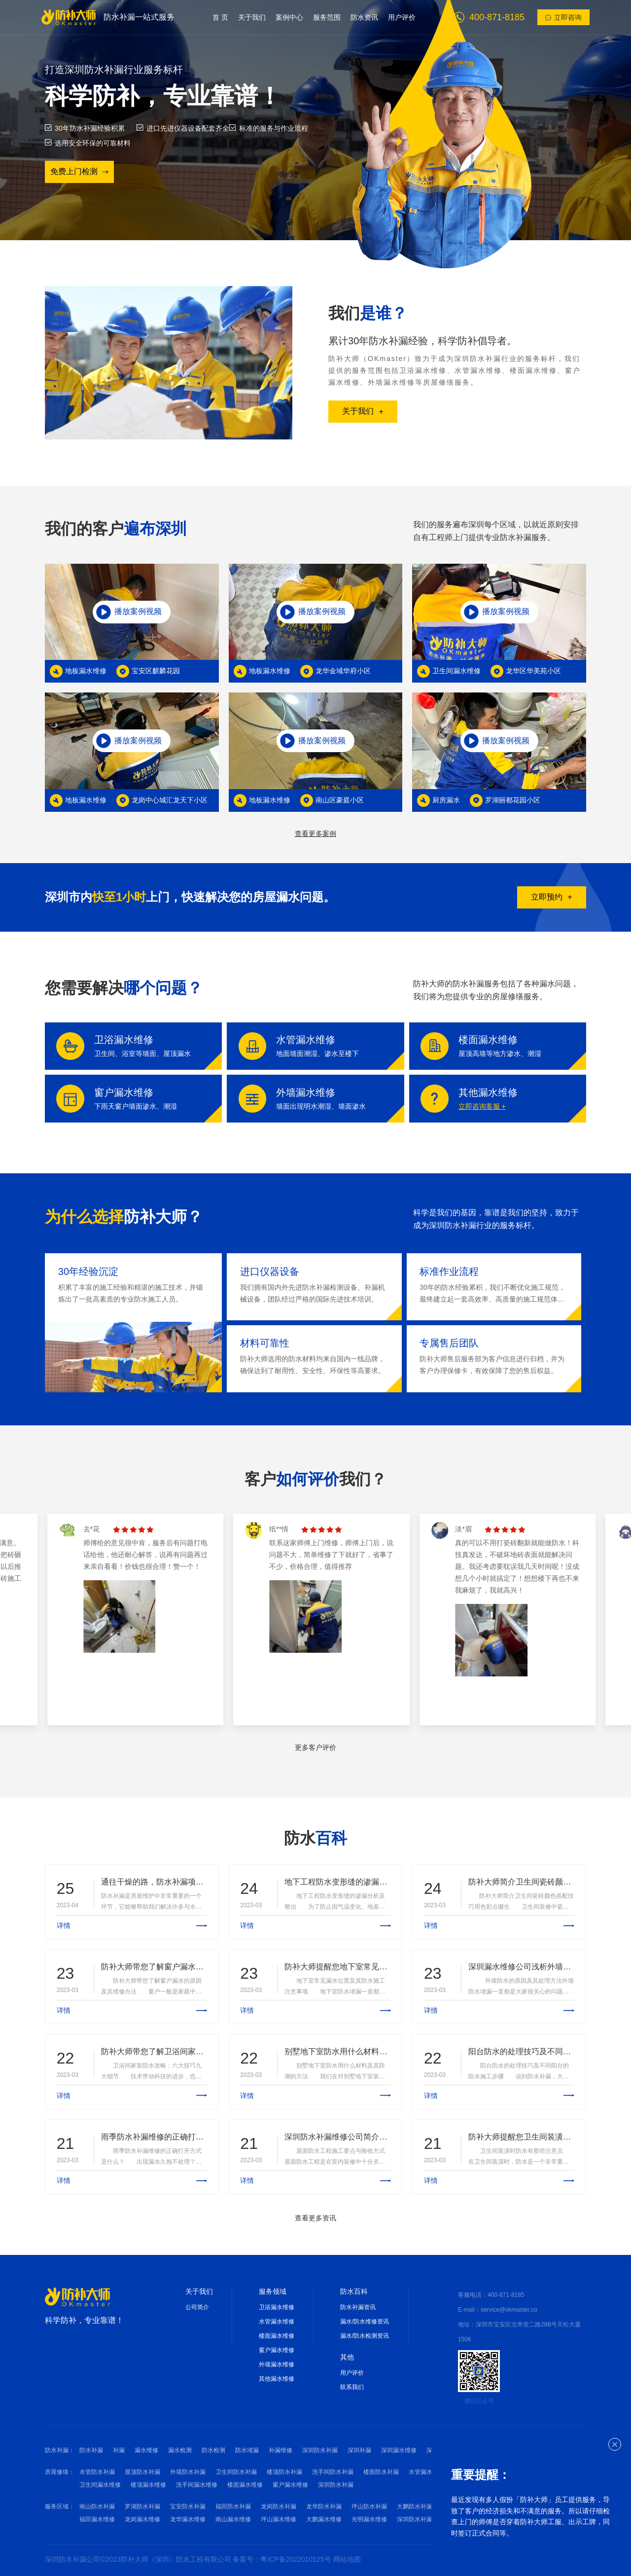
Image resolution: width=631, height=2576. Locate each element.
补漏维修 (280, 2450)
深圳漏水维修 (399, 2450)
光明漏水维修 (369, 2519)
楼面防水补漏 (381, 2471)
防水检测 (213, 2450)
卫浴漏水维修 (276, 2307)
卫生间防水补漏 (236, 2471)
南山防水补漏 (97, 2506)
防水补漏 (91, 2450)
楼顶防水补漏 (284, 2471)
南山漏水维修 (233, 2519)
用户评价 (352, 2372)
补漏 (119, 2450)
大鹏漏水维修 (324, 2519)
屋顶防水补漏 (142, 2471)
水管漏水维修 (276, 2321)
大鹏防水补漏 (414, 2506)
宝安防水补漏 (188, 2506)
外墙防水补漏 (188, 2471)
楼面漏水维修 (276, 2335)
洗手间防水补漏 (332, 2471)
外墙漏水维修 (276, 2364)
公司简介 (197, 2307)
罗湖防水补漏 (142, 2506)
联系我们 (352, 2387)
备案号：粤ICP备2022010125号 (283, 2559)
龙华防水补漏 (324, 2506)
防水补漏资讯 (358, 2307)
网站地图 (347, 2559)
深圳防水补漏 (320, 2450)
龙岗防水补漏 (278, 2506)
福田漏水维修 (97, 2519)
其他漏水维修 (276, 2378)
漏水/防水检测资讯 (364, 2335)
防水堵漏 (247, 2450)
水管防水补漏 (97, 2471)
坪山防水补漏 (369, 2506)
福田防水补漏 (233, 2506)
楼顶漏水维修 (148, 2484)
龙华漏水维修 (188, 2519)
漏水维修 (146, 2450)
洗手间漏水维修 (196, 2484)
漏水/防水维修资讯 (364, 2321)
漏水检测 (180, 2450)
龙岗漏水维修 (142, 2519)
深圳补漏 (359, 2450)
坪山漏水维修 (278, 2519)
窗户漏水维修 (276, 2350)
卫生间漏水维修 (100, 2484)
